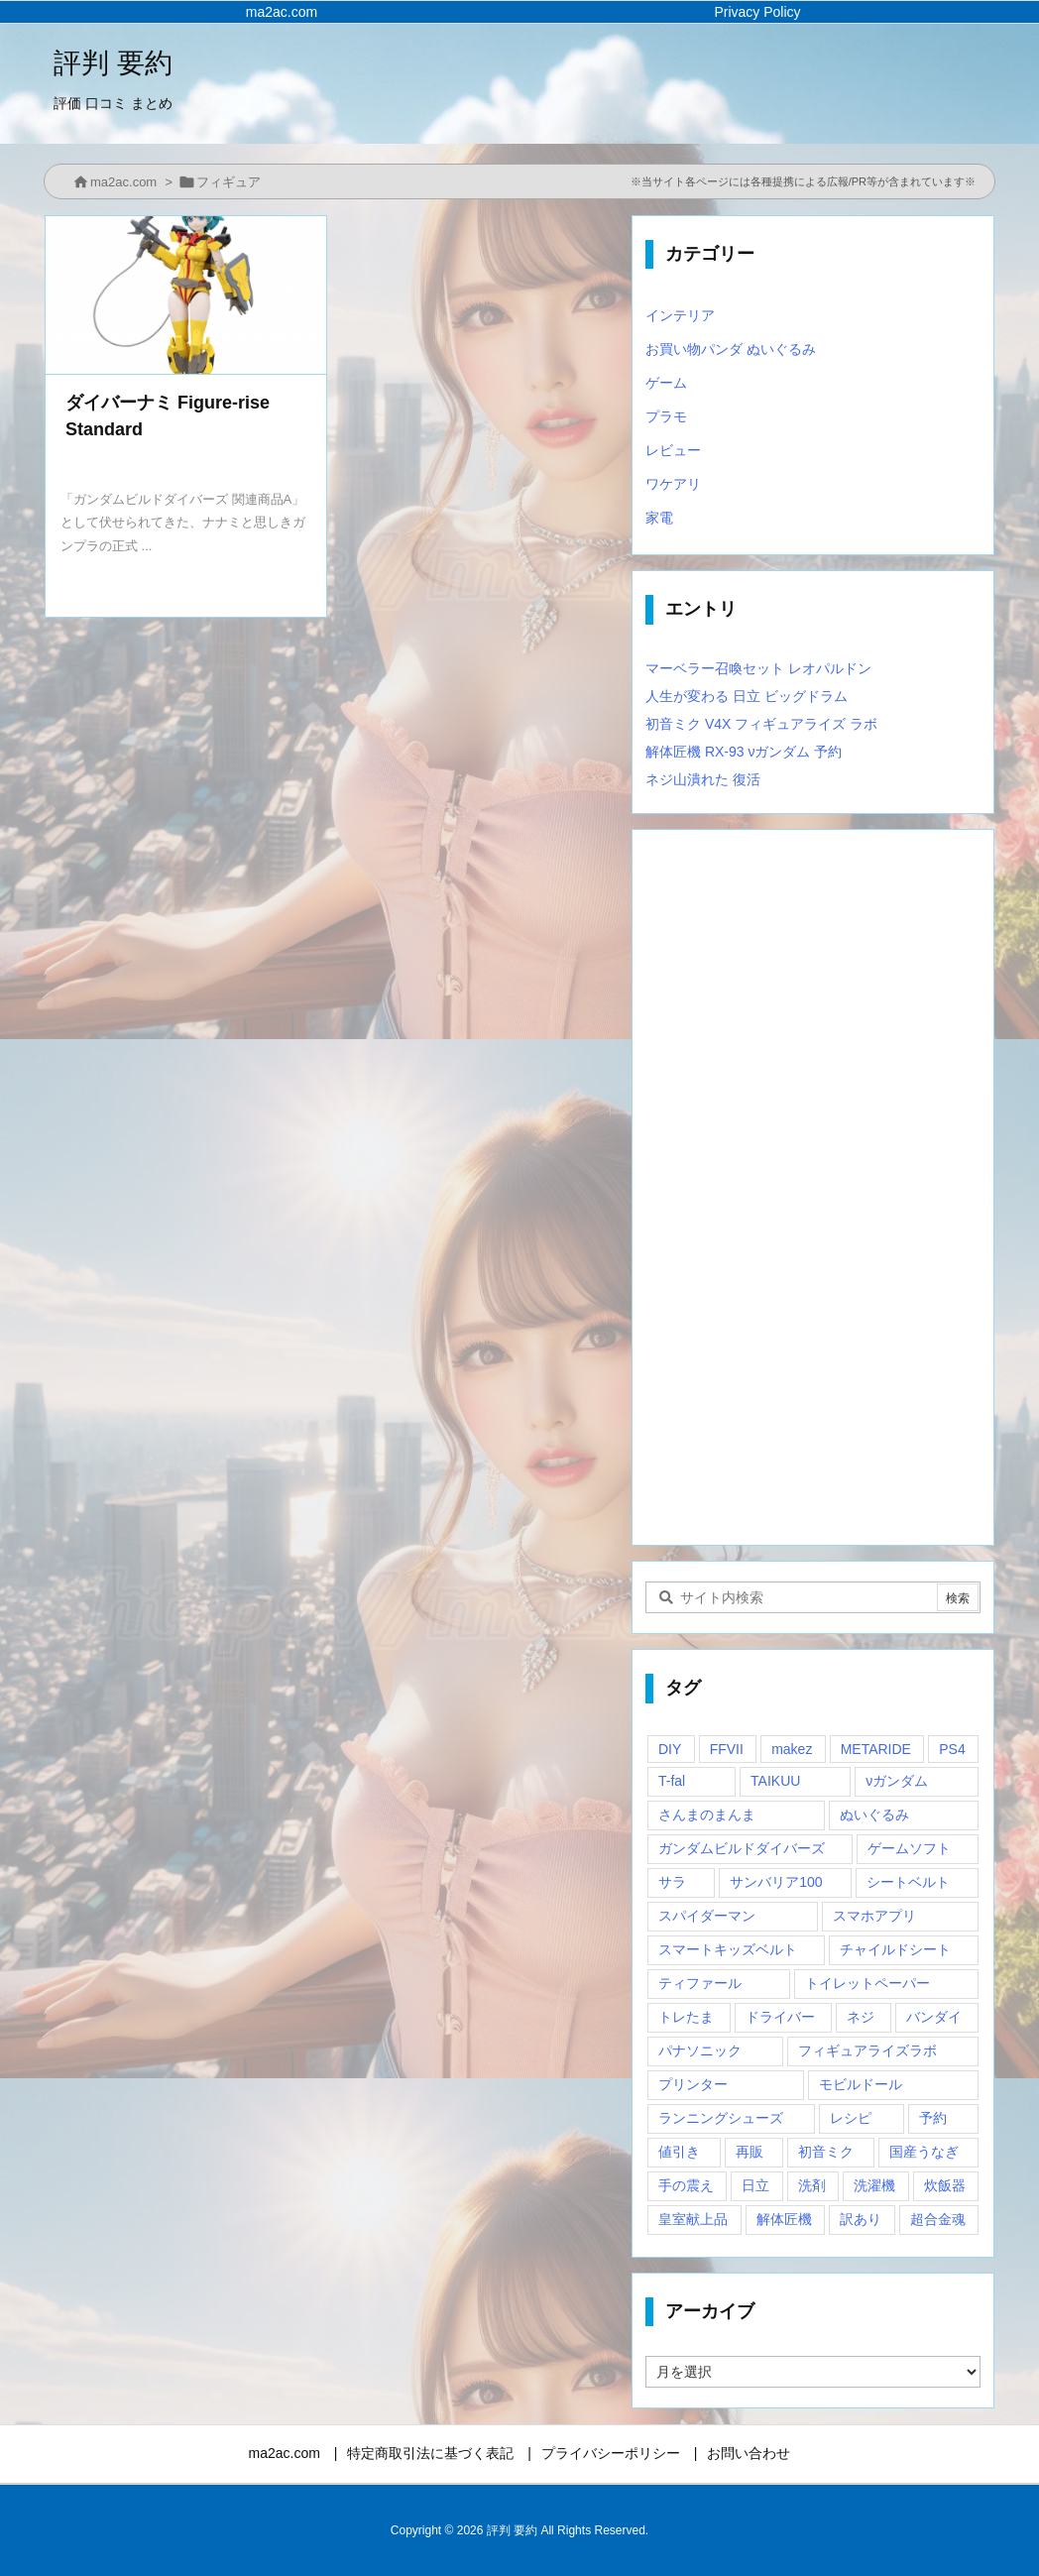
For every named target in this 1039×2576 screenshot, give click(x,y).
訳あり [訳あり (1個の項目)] (860, 2219)
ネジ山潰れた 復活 (702, 779)
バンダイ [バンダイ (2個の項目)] (934, 2017)
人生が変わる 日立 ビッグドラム (746, 696)
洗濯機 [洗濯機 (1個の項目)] (874, 2185)
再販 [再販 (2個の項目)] (749, 2152)
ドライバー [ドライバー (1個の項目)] (780, 2017)
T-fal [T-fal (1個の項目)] (671, 1781)
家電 (659, 518)
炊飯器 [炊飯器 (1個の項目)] (945, 2185)
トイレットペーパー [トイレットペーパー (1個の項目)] (867, 1983)
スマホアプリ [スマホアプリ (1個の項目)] (874, 1916)
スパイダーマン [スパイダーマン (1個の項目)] (706, 1916)
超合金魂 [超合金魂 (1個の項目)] (938, 2219)
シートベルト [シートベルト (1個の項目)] (908, 1882)
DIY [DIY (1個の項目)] (669, 1749)
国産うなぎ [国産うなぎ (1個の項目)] (924, 2152)
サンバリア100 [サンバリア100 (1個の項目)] (776, 1882)
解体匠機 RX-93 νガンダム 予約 (743, 752)
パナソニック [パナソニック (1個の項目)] (700, 2050)
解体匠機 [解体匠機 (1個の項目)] (784, 2219)
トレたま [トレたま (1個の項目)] (686, 2017)
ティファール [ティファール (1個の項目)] (700, 1983)
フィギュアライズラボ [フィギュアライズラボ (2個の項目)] (867, 2050)
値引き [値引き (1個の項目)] (679, 2152)
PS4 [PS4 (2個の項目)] (952, 1749)
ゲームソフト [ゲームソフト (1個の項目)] (909, 1848)
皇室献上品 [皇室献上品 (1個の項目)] (693, 2219)
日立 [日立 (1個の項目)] (755, 2185)
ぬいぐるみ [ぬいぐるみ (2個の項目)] (874, 1814)
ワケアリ (673, 484)
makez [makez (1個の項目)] (791, 1749)
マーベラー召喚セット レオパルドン (758, 668)
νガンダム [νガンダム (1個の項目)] (897, 1781)
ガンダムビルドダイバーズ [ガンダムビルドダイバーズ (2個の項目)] (741, 1848)
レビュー (673, 450)
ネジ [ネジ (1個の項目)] (860, 2017)
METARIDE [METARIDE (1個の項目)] (876, 1749)
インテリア (680, 315)
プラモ (666, 416)
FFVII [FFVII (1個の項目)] (727, 1749)
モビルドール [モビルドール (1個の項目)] (860, 2084)
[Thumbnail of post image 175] (186, 295)
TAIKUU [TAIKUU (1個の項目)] (775, 1781)
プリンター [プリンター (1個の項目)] (693, 2084)
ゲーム (666, 383)
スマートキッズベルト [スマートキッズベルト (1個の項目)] (727, 1949)
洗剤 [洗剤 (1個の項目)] (812, 2185)
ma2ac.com (123, 182)
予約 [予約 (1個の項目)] (933, 2118)
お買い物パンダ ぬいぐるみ (730, 349)
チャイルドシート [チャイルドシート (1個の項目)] (895, 1949)
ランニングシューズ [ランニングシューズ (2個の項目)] (720, 2118)
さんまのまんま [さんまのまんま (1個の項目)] (706, 1814)
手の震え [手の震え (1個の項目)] (686, 2185)
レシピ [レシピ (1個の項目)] (850, 2118)
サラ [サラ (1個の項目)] (672, 1882)
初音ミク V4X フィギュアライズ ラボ (761, 724)
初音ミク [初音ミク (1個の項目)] (826, 2152)
